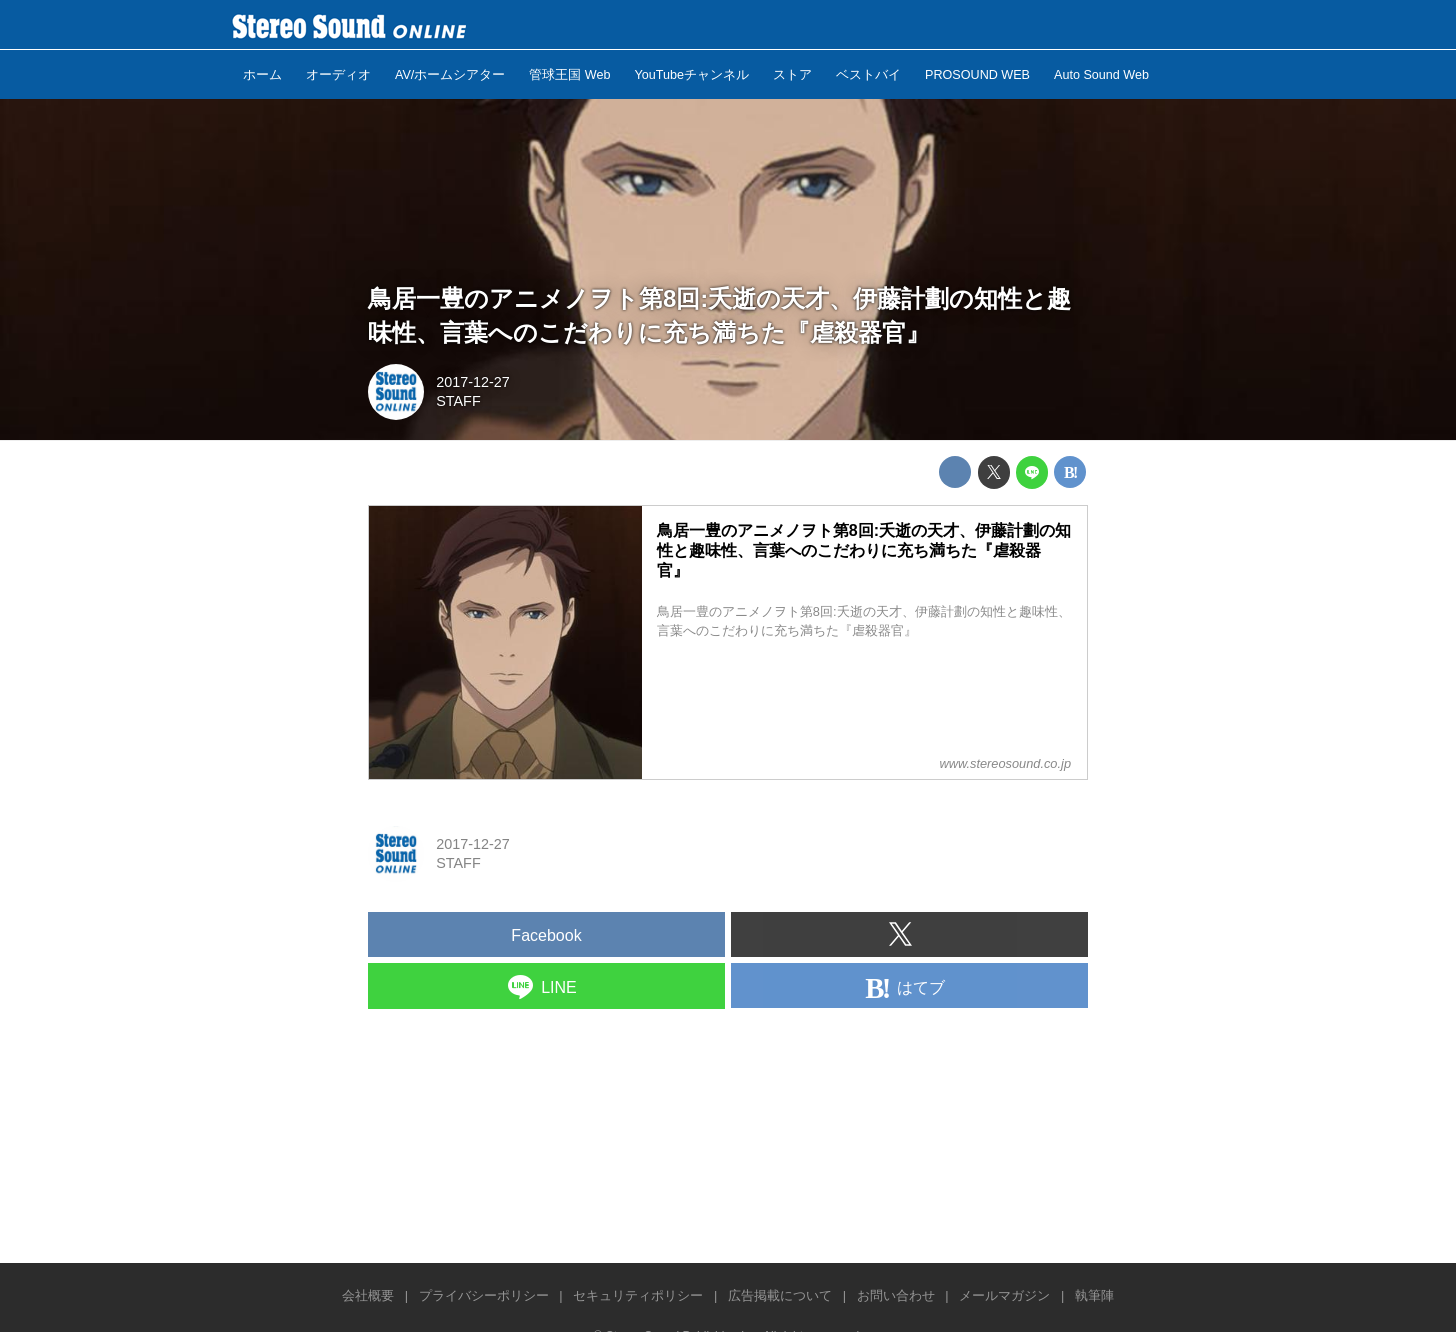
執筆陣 (1094, 1295)
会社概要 (368, 1295)
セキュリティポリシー (638, 1295)
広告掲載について (780, 1295)
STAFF (458, 401)
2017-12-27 (473, 382)
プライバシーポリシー (484, 1295)
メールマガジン (1004, 1295)
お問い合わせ (896, 1295)
